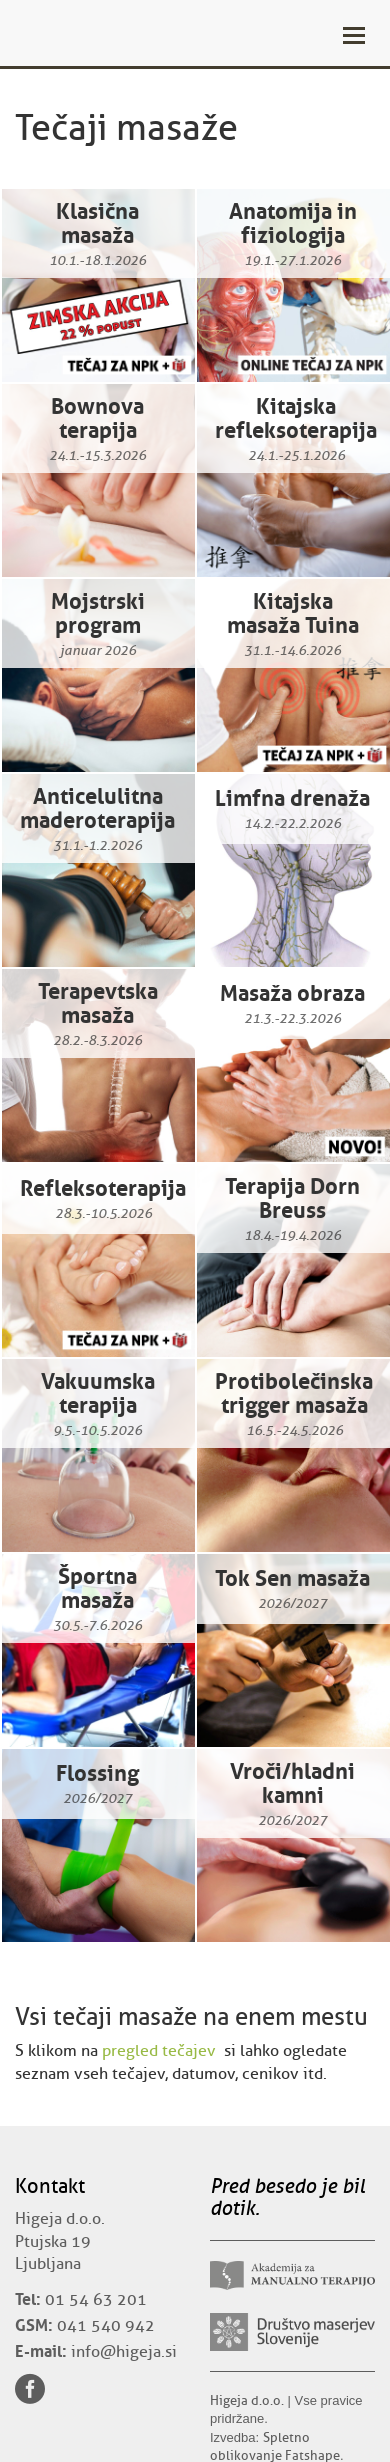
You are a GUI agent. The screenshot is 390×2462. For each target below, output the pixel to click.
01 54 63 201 (96, 2300)
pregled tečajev (159, 2051)
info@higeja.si (124, 2352)
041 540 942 (106, 2326)
